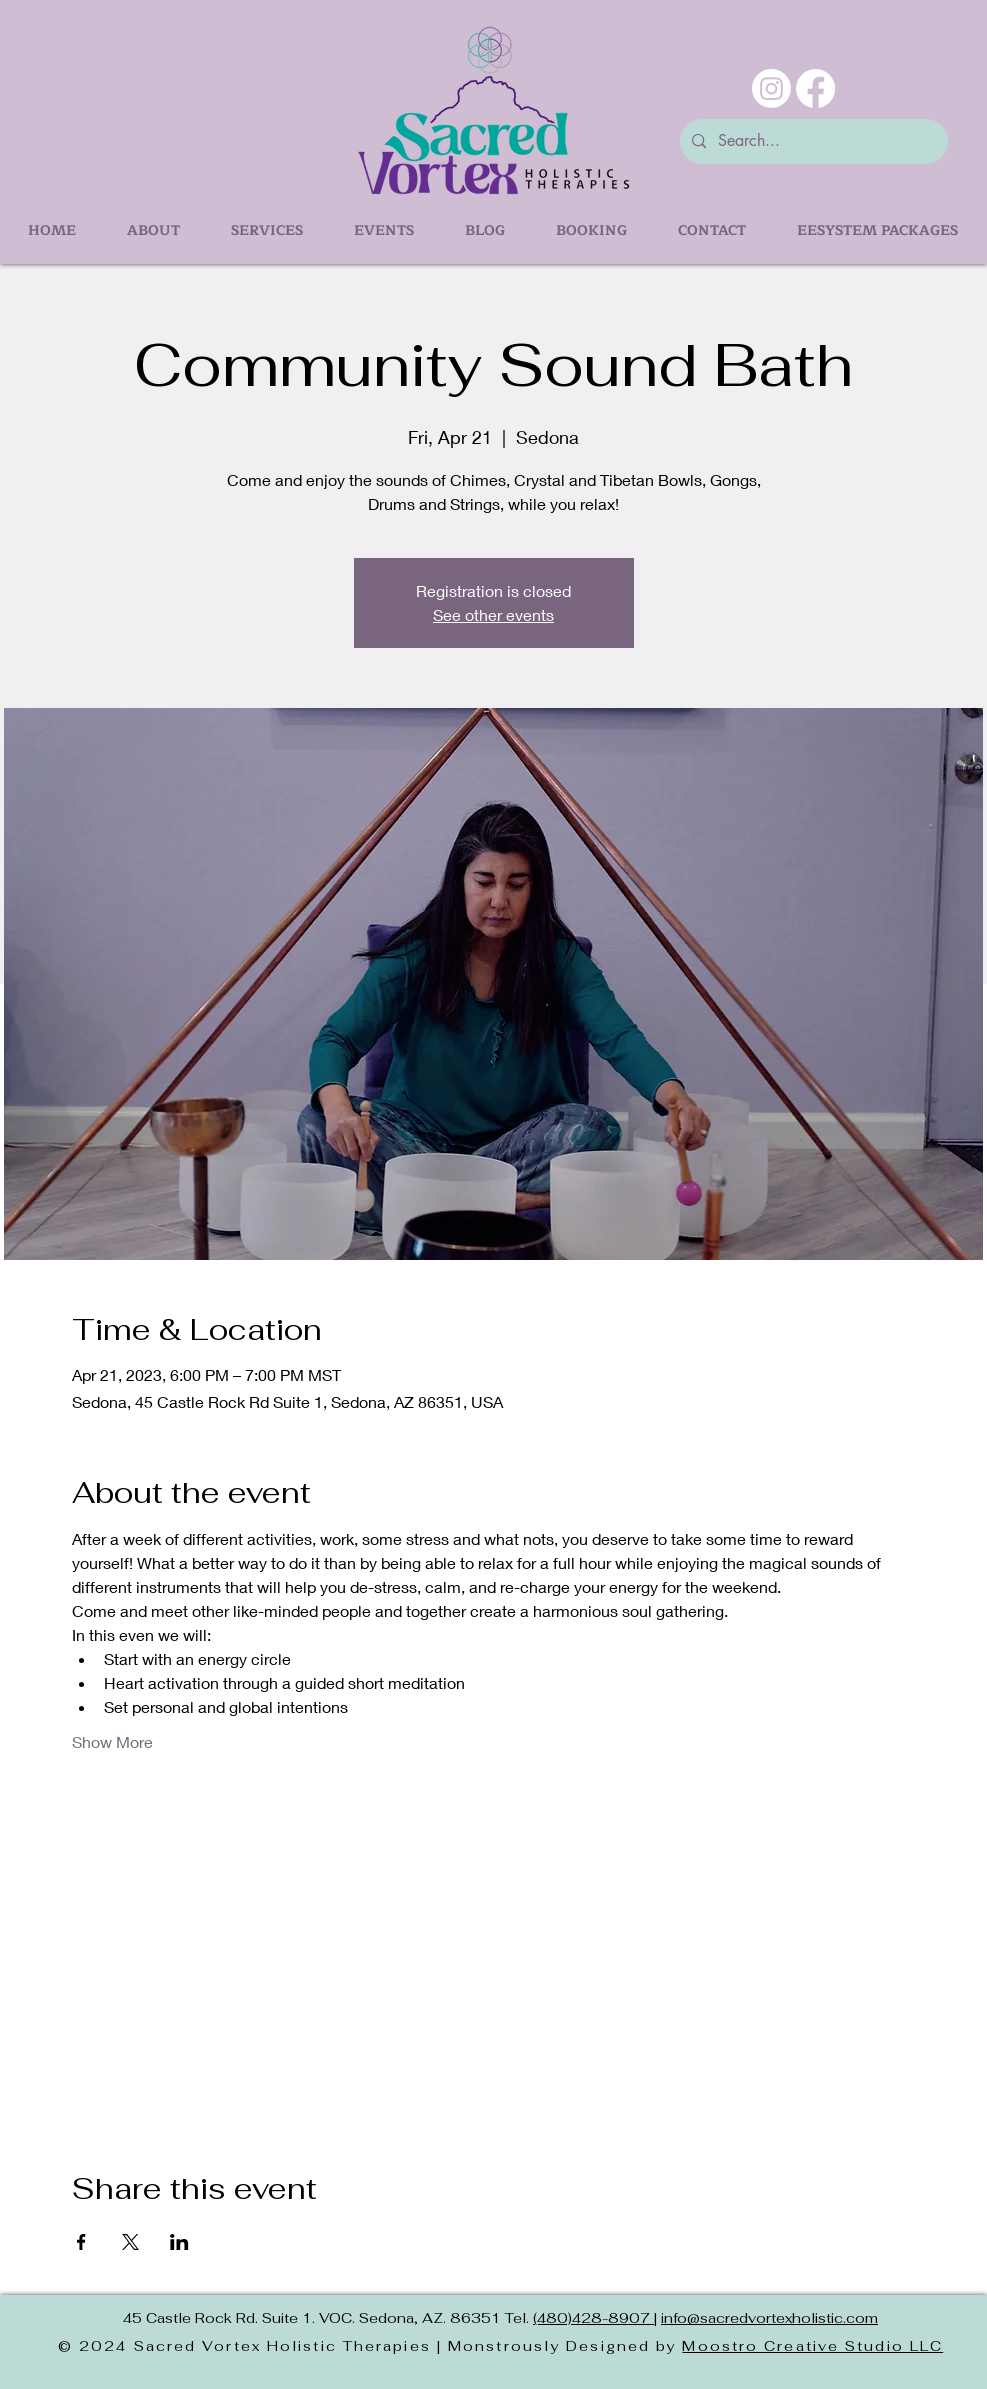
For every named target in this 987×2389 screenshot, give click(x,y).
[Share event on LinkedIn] (179, 2242)
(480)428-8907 (593, 2318)
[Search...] (812, 141)
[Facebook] (815, 88)
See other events (493, 614)
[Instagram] (771, 88)
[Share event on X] (130, 2242)
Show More (112, 1741)
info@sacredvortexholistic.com (769, 2318)
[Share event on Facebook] (81, 2242)
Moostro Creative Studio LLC (812, 2346)
